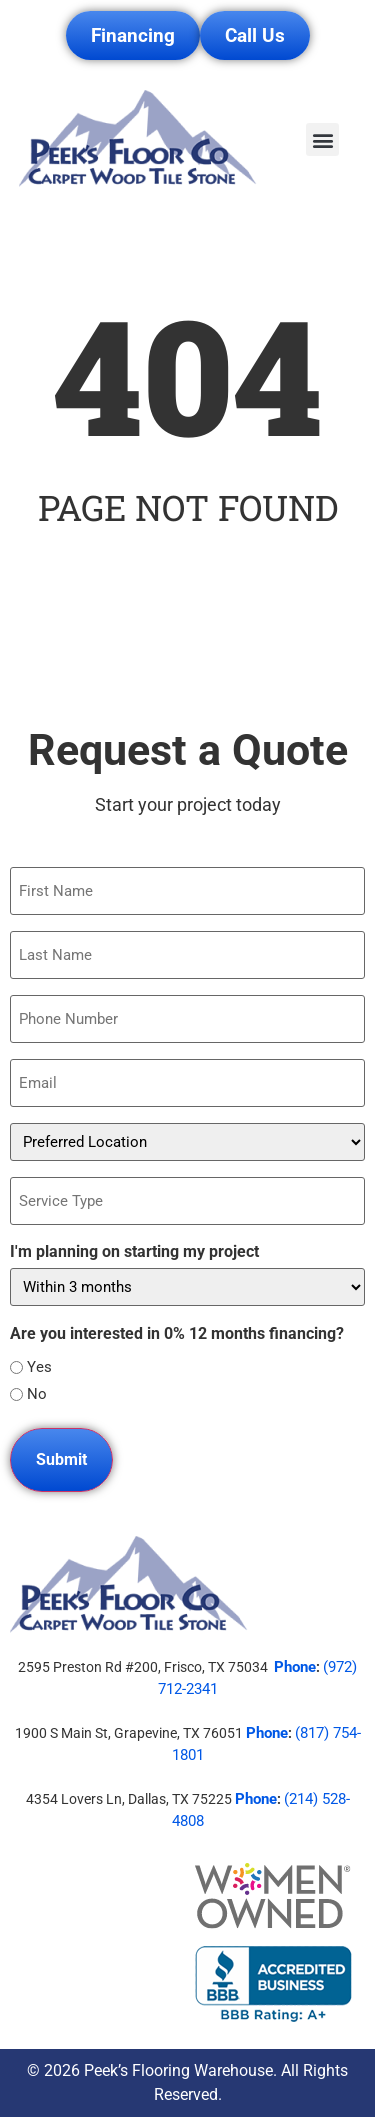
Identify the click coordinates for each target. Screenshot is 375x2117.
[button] (322, 139)
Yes (39, 1367)
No (37, 1394)
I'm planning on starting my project (134, 1252)
